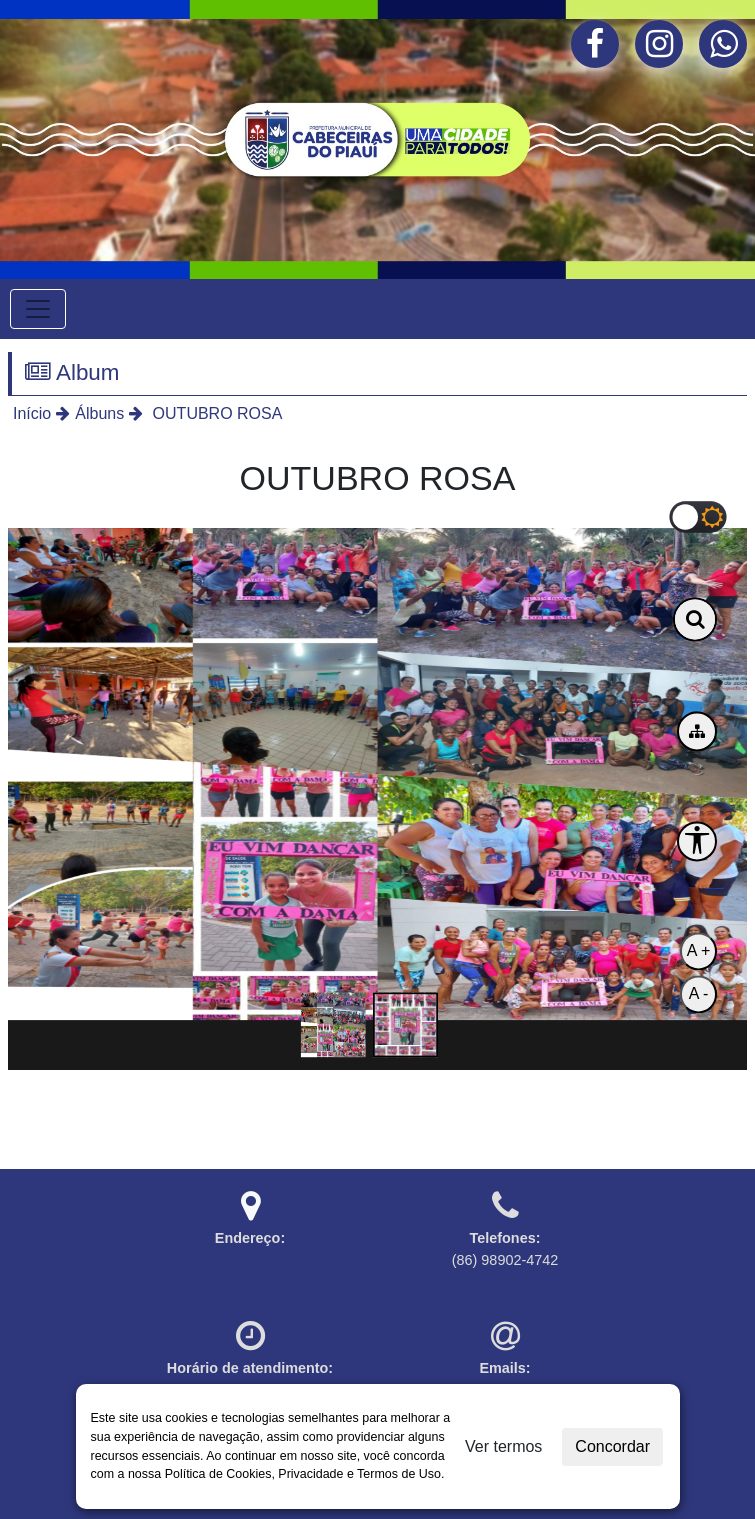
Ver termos (503, 1446)
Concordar (612, 1446)
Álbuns (99, 413)
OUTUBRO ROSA (215, 413)
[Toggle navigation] (38, 309)
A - (699, 993)
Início (32, 413)
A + (699, 950)
